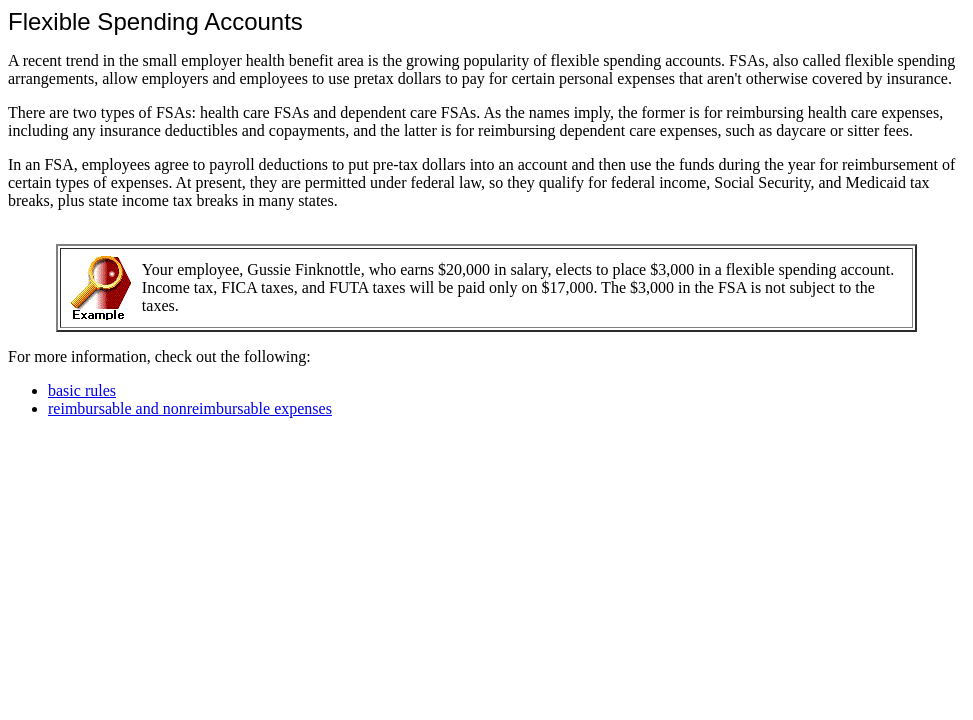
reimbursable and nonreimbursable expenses (190, 408)
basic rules (82, 390)
